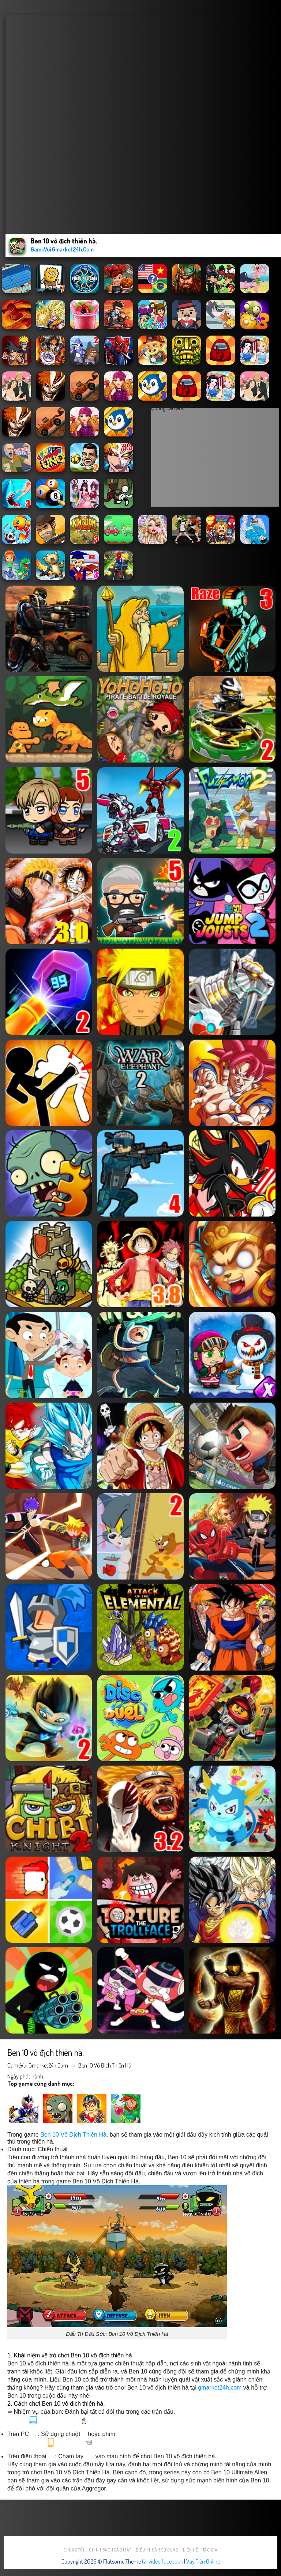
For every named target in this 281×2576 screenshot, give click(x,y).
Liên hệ (190, 2550)
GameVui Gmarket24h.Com (37, 2065)
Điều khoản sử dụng (157, 2550)
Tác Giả (210, 2550)
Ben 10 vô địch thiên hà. (105, 2065)
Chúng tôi (74, 2550)
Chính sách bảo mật (110, 2550)
